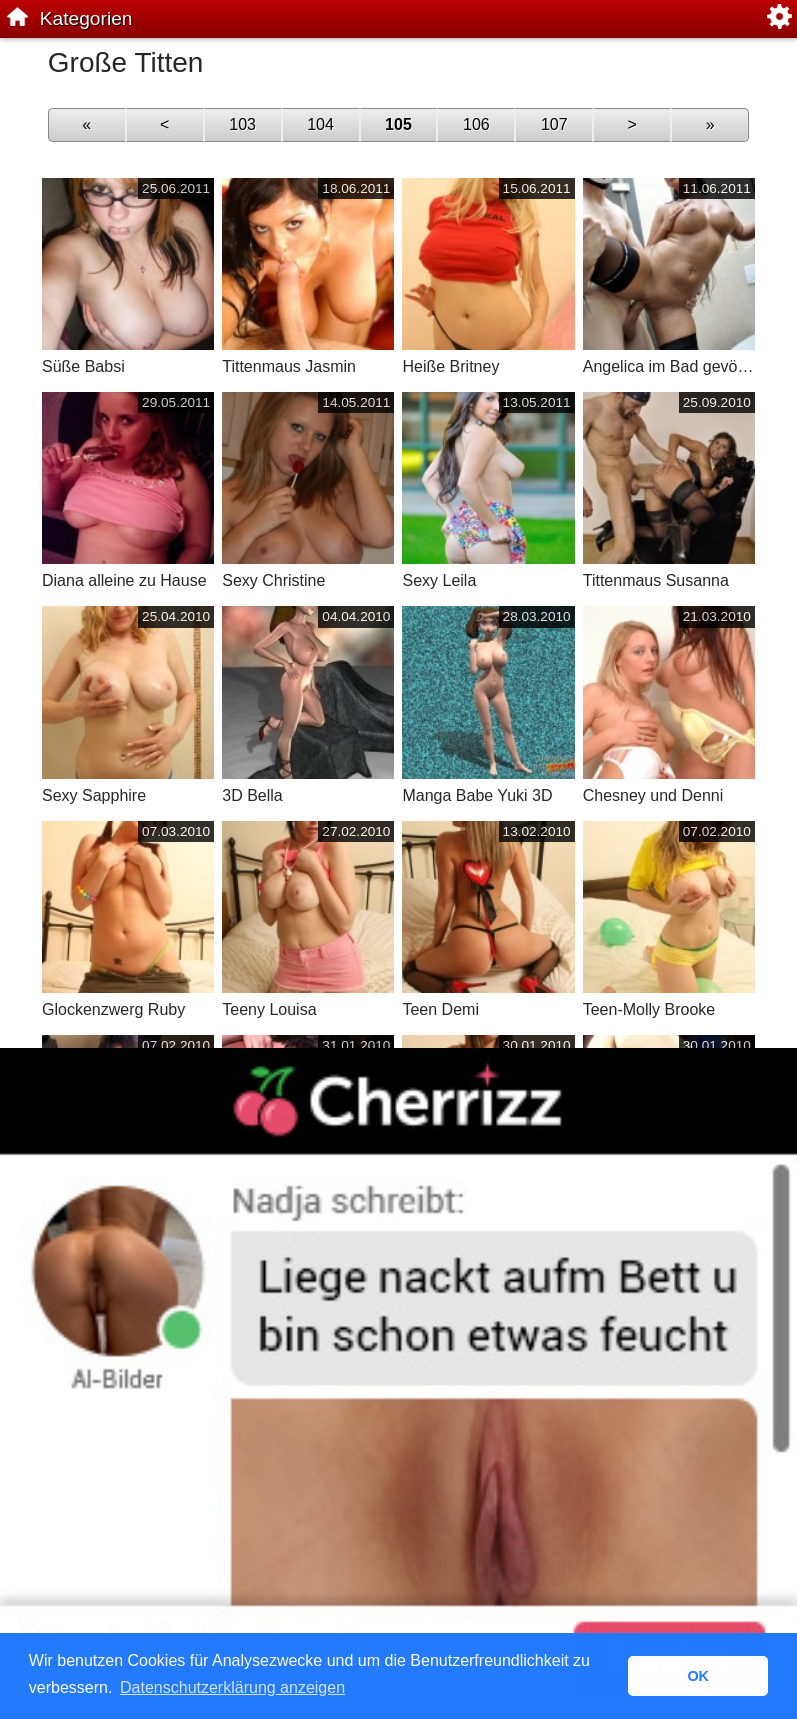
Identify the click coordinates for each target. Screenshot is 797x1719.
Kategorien (86, 18)
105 (398, 124)
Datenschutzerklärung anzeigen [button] (232, 1687)
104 (320, 124)
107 (554, 124)
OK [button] (698, 1676)
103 (242, 124)
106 (476, 124)
